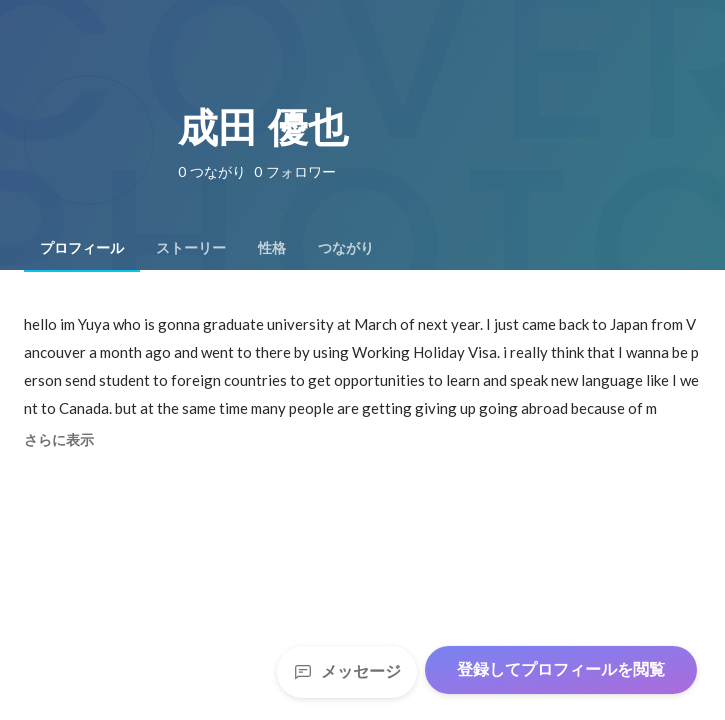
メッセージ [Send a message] (347, 671)
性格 (272, 248)
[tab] (82, 248)
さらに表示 (59, 440)
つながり (346, 248)
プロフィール (82, 248)
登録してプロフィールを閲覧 (561, 669)
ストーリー (191, 248)
